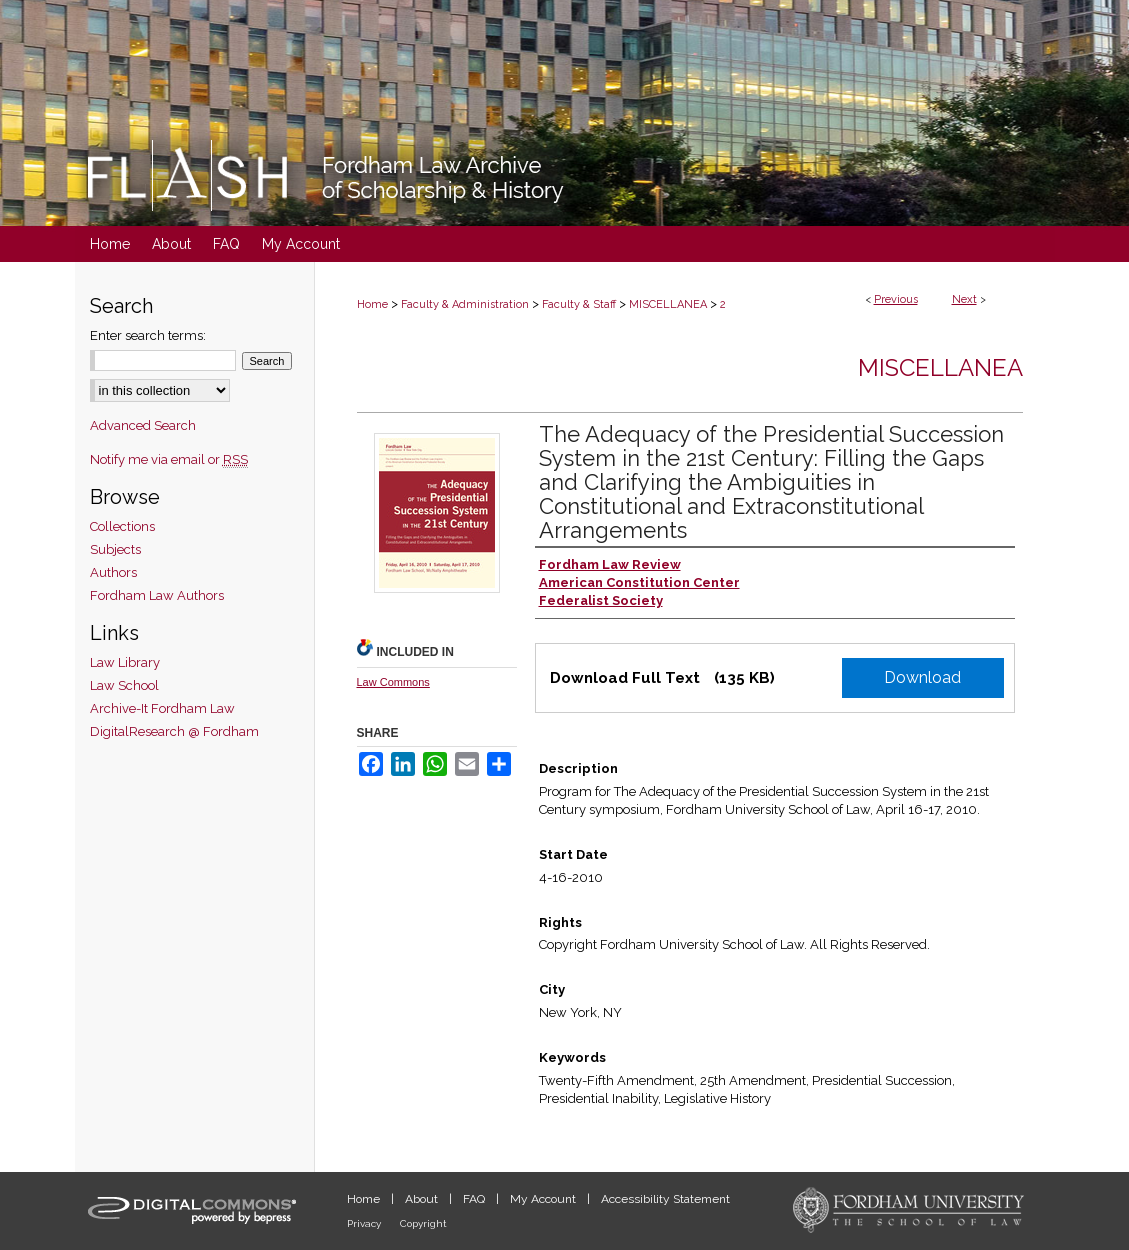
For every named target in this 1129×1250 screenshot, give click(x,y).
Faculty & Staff (579, 304)
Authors (113, 572)
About (423, 1199)
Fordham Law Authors (157, 595)
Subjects (115, 549)
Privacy (365, 1223)
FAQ (475, 1199)
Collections (122, 526)
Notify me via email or (169, 459)
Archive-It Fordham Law (162, 708)
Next (964, 299)
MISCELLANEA (668, 304)
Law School (124, 685)
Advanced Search (143, 425)
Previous (896, 299)
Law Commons (393, 682)
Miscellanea (940, 367)
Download (922, 677)
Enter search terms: (148, 335)
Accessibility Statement (665, 1199)
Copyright (423, 1223)
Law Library (125, 662)
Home (372, 304)
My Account (544, 1199)
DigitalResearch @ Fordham (174, 731)
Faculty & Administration (465, 304)
